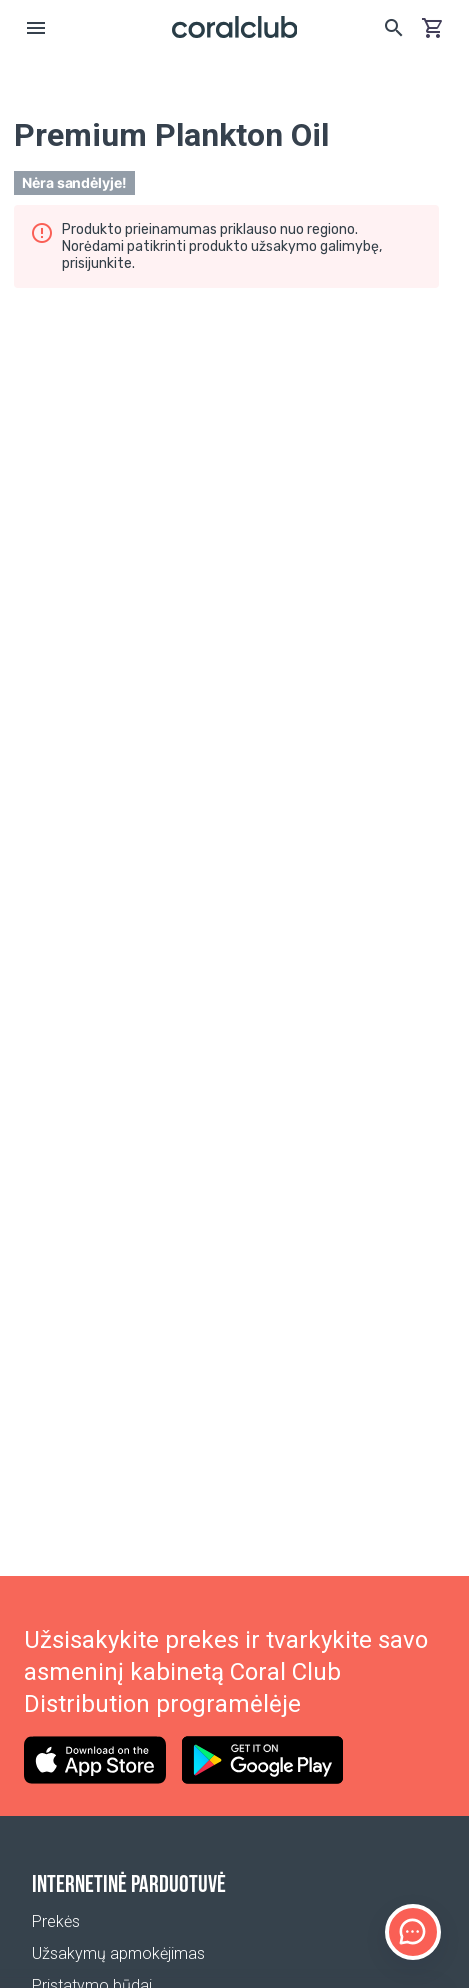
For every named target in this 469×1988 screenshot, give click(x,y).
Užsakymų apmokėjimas (118, 1953)
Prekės (56, 1921)
